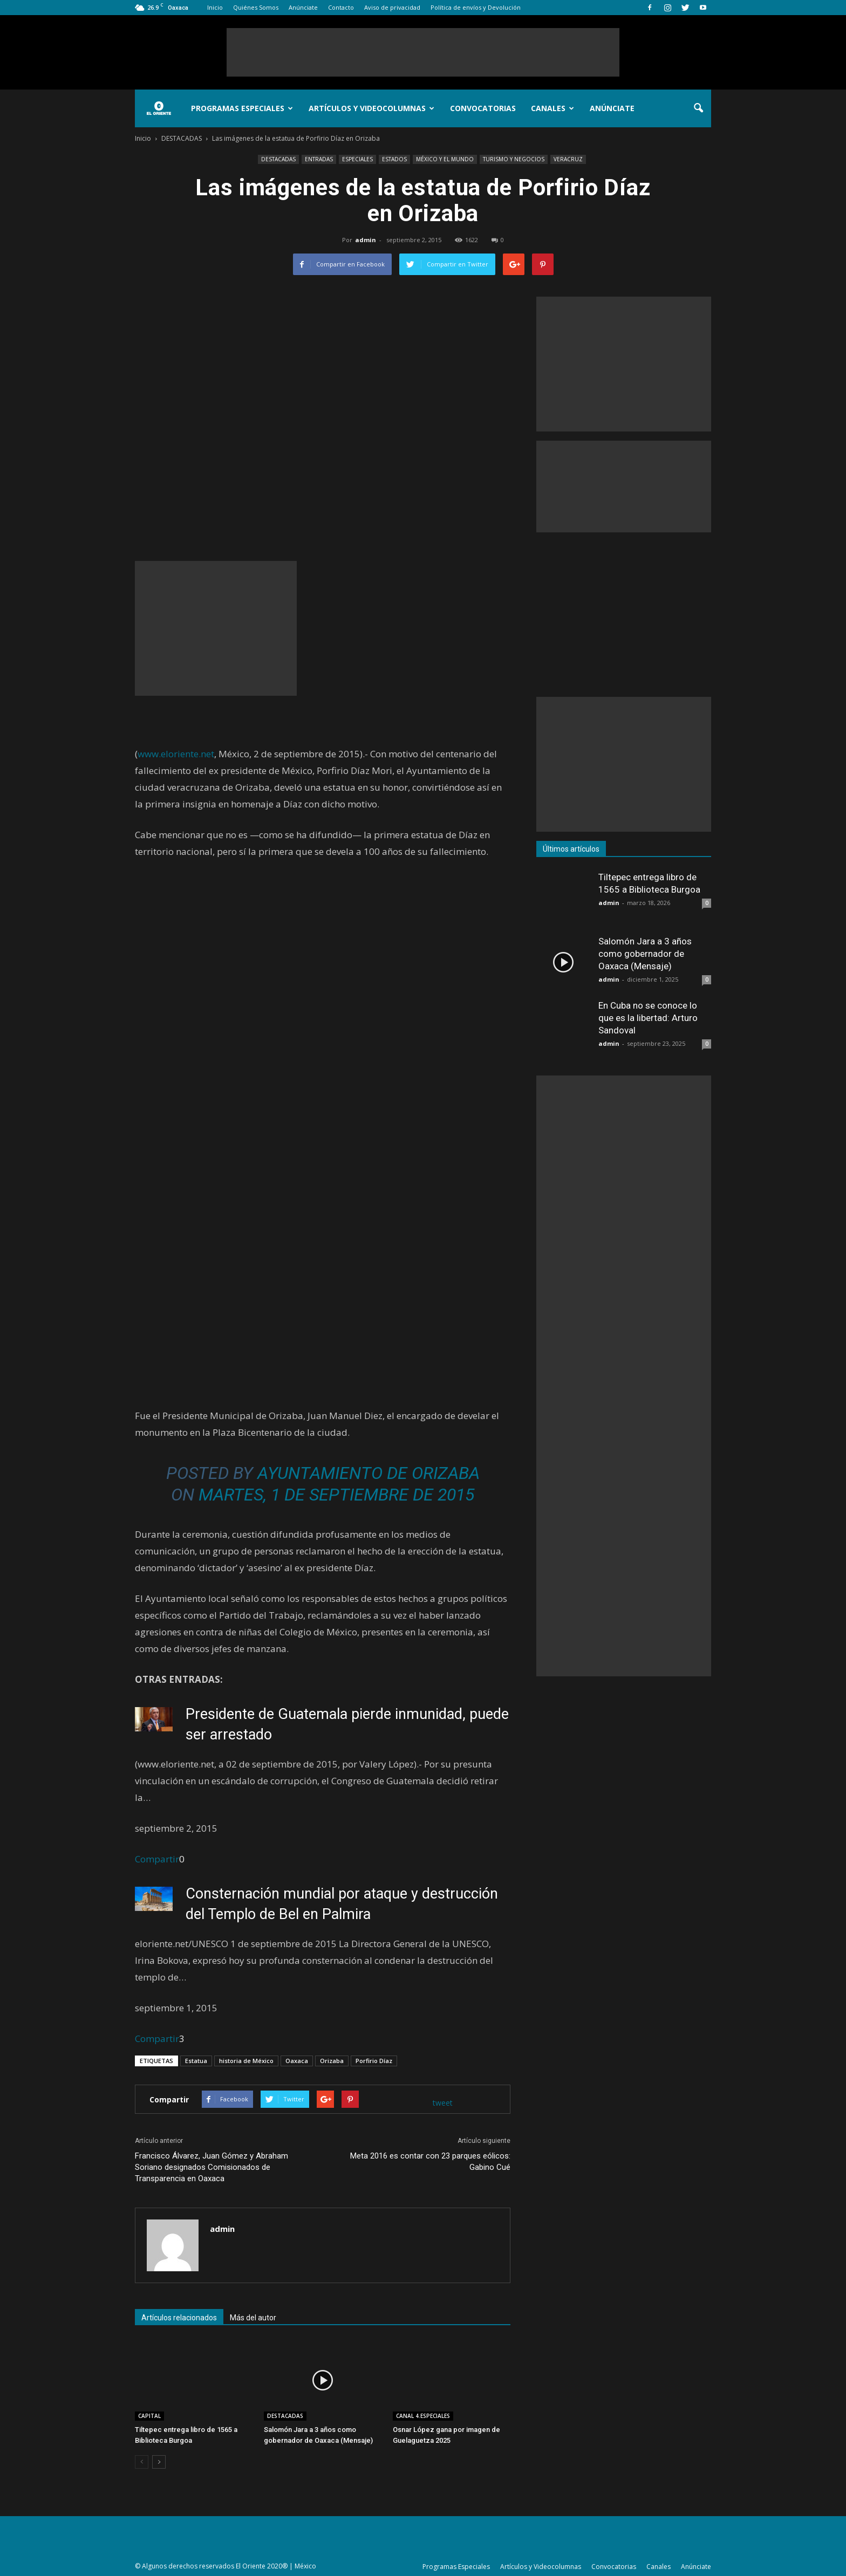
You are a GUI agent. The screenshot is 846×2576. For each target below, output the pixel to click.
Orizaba (332, 2061)
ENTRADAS (319, 159)
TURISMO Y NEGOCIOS (513, 159)
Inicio (215, 7)
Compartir (157, 1859)
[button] (698, 108)
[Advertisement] (423, 52)
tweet (443, 2103)
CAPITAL (149, 2416)
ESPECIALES (357, 159)
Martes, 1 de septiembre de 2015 (336, 1494)
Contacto (341, 7)
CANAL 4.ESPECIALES (423, 2416)
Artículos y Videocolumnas (371, 108)
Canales (552, 108)
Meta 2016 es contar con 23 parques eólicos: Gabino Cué (430, 2161)
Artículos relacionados (179, 2317)
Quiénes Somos (255, 7)
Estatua (196, 2061)
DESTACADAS (278, 159)
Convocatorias (483, 108)
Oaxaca (296, 2061)
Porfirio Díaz (374, 2061)
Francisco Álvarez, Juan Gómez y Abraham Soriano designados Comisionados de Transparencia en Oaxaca (211, 2167)
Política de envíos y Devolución (476, 7)
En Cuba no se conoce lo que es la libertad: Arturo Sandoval (648, 1018)
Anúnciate (303, 7)
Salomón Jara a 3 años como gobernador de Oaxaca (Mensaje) (645, 953)
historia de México (246, 2061)
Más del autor (253, 2317)
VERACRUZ (568, 159)
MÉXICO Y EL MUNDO (445, 159)
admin (365, 240)
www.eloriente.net (176, 754)
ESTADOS (394, 159)
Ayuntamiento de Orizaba (368, 1473)
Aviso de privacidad (392, 7)
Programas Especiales (242, 108)
